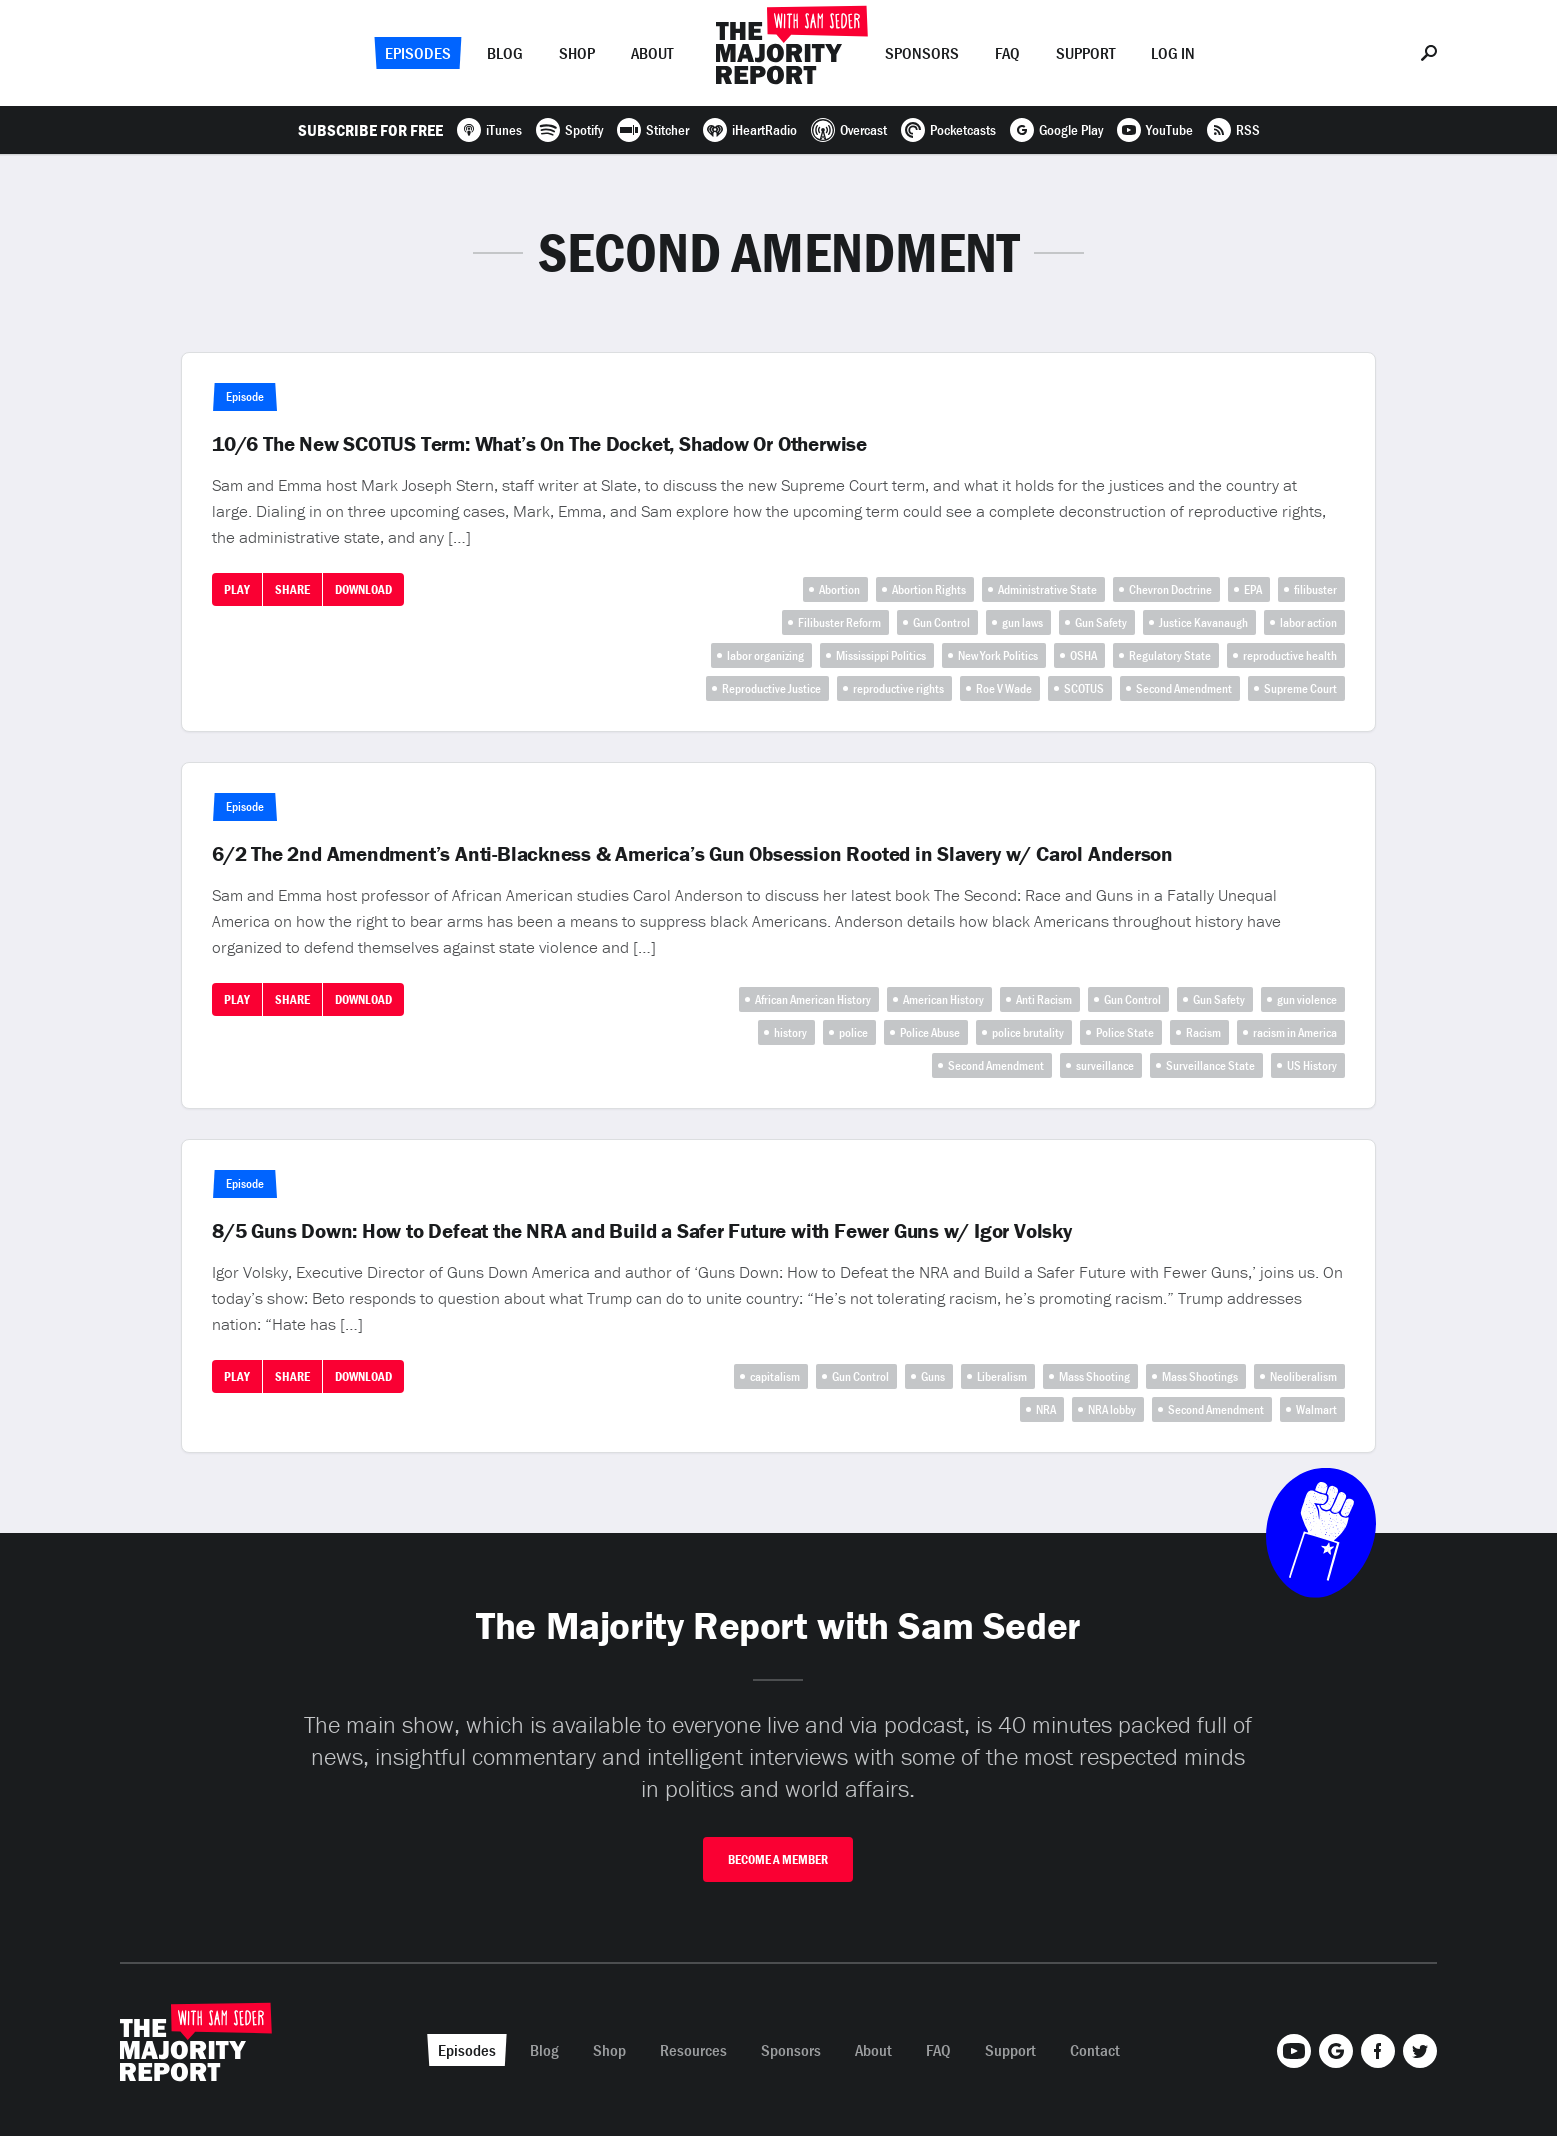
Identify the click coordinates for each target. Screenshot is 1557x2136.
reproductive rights (898, 688)
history (790, 1032)
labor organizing (765, 655)
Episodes (418, 53)
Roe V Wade (1004, 688)
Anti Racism (1044, 999)
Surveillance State (1210, 1065)
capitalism (775, 1376)
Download (363, 589)
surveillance (1105, 1065)
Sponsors (922, 53)
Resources (693, 2050)
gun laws (1022, 622)
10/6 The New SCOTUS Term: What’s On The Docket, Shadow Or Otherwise (539, 444)
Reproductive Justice (771, 688)
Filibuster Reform (839, 622)
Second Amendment (1184, 688)
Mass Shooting (1094, 1376)
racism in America (1295, 1032)
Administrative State (1047, 589)
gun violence (1307, 999)
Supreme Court (1300, 688)
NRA (1046, 1409)
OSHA (1083, 655)
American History (943, 999)
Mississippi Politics (881, 655)
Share (292, 589)
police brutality (1028, 1032)
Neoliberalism (1303, 1376)
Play (237, 589)
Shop (577, 53)
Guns (933, 1376)
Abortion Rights (929, 589)
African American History (813, 999)
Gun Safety (1101, 622)
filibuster (1315, 589)
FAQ (1007, 53)
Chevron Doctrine (1170, 589)
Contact (1095, 2050)
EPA (1253, 589)
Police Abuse (930, 1032)
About (652, 53)
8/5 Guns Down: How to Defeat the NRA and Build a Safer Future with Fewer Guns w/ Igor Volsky (642, 1231)
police (853, 1032)
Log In (1173, 53)
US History (1312, 1065)
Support (1085, 53)
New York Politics (998, 655)
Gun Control (941, 622)
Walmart (1316, 1409)
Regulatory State (1170, 655)
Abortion (839, 589)
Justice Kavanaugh (1203, 622)
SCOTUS (1084, 688)
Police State (1125, 1032)
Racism (1203, 1032)
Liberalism (1002, 1376)
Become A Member (778, 1859)
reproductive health (1290, 655)
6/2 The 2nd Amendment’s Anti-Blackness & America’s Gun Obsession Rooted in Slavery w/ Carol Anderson (692, 854)
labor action (1308, 622)
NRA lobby (1112, 1409)
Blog (505, 53)
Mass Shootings (1200, 1376)
